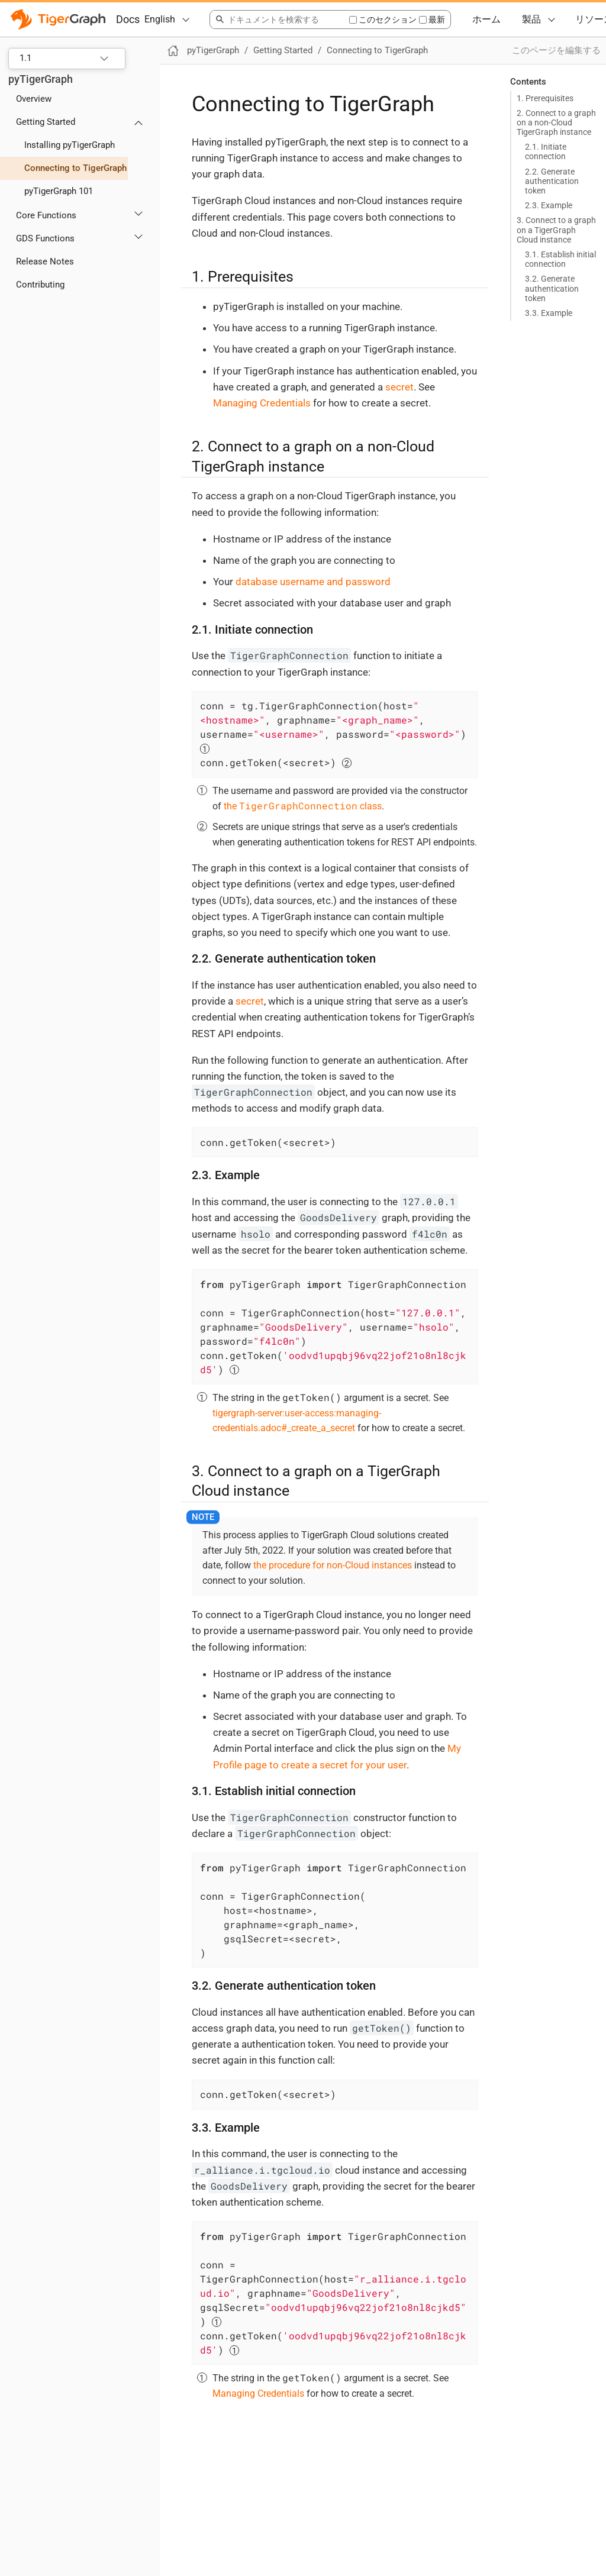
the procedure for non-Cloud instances (332, 1565)
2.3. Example (548, 205)
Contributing (40, 284)
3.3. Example (548, 313)
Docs (128, 19)
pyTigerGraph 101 (58, 191)
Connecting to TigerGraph (75, 168)
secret (399, 387)
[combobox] (279, 19)
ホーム (486, 19)
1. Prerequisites (545, 98)
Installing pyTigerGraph (69, 145)
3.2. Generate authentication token (552, 288)
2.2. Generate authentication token (552, 181)
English (159, 19)
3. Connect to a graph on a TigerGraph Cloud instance (556, 229)
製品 (531, 19)
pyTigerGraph (40, 79)
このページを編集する (556, 50)
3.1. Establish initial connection (560, 259)
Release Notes (45, 261)
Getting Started (45, 122)
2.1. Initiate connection (545, 151)
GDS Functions (45, 238)
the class (303, 806)
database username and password (313, 581)
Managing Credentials (262, 403)
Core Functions (46, 215)
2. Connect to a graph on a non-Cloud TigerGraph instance (556, 122)
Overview (33, 98)
